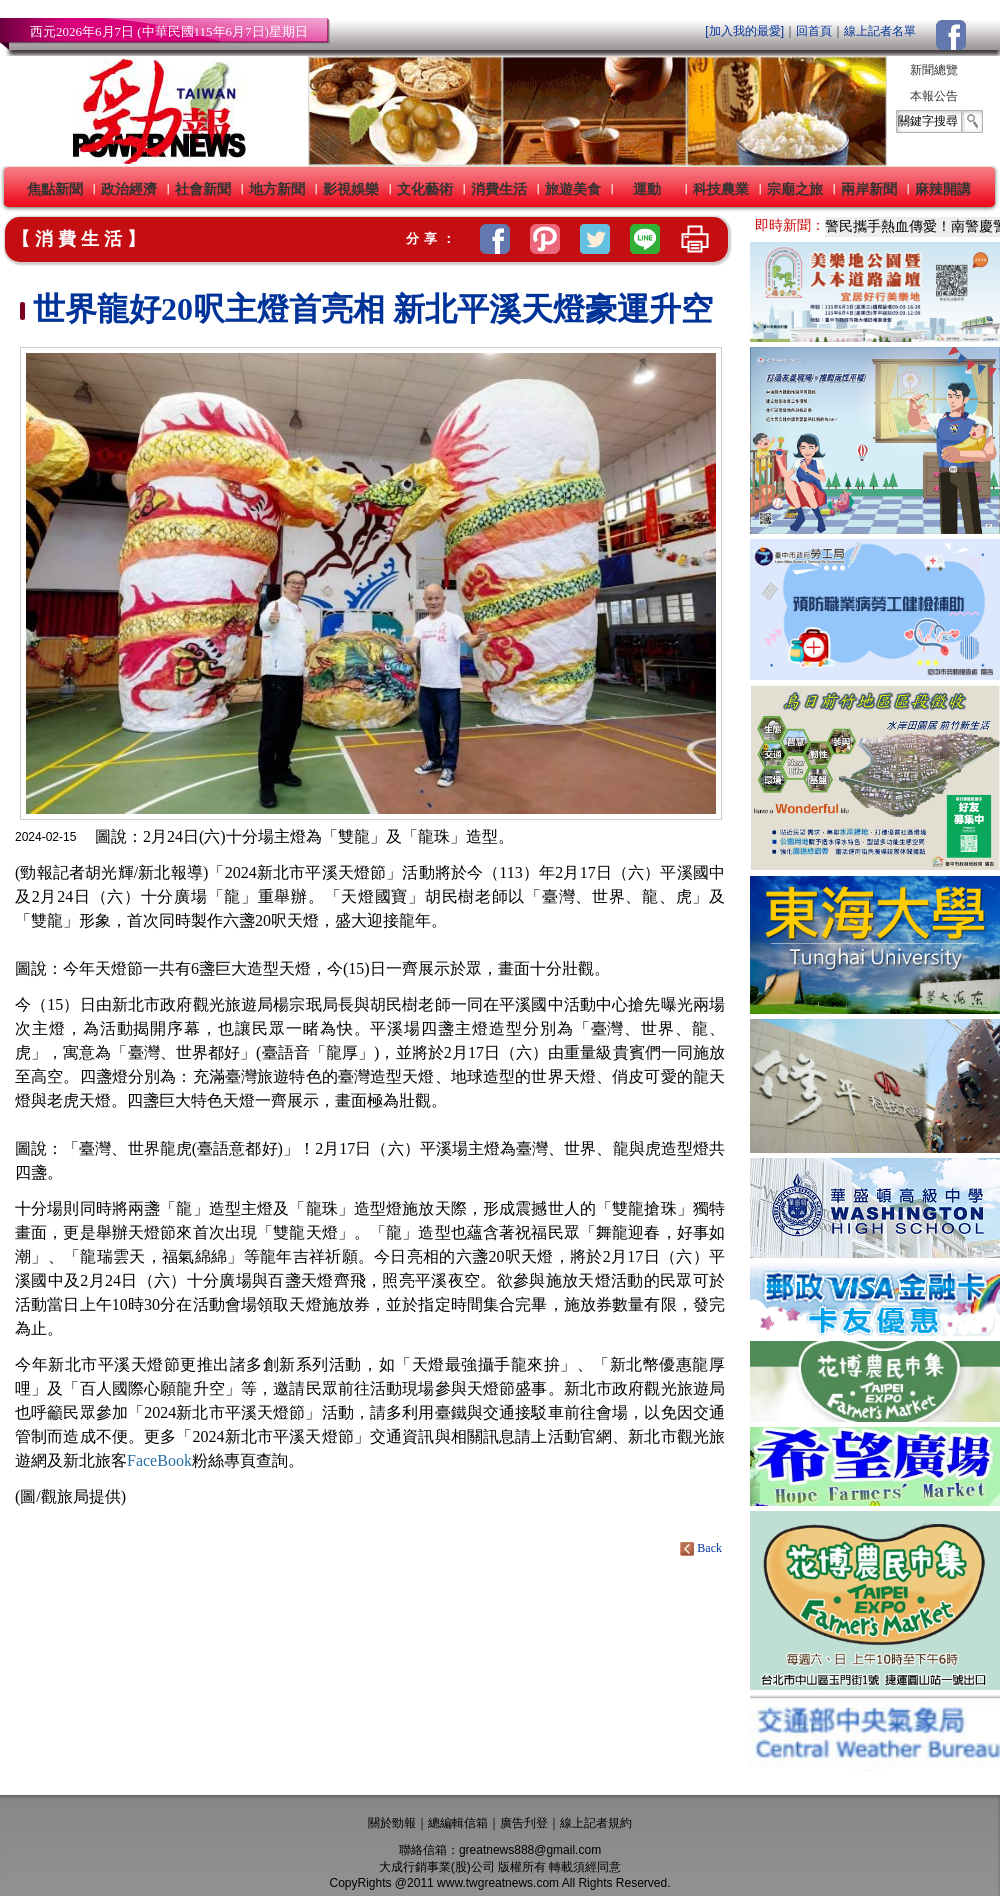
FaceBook (159, 1460)
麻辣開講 (943, 189)
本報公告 (934, 96)
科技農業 (721, 189)
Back (702, 1548)
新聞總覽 (934, 70)
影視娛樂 (351, 189)
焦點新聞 (55, 189)
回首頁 (814, 31)
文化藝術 (425, 189)
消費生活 (499, 189)
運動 (647, 189)
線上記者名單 (880, 31)
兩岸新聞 (869, 189)
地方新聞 (277, 189)
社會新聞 (203, 189)
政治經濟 (129, 189)
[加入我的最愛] (744, 31)
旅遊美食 (573, 189)
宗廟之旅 (795, 189)
